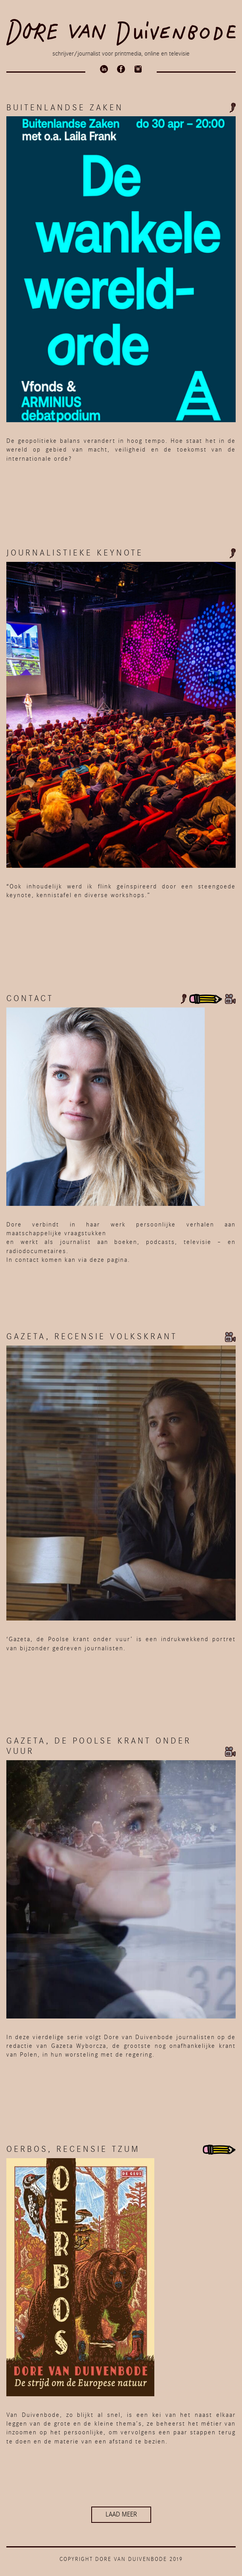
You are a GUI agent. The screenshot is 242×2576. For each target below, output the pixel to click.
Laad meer (121, 2514)
